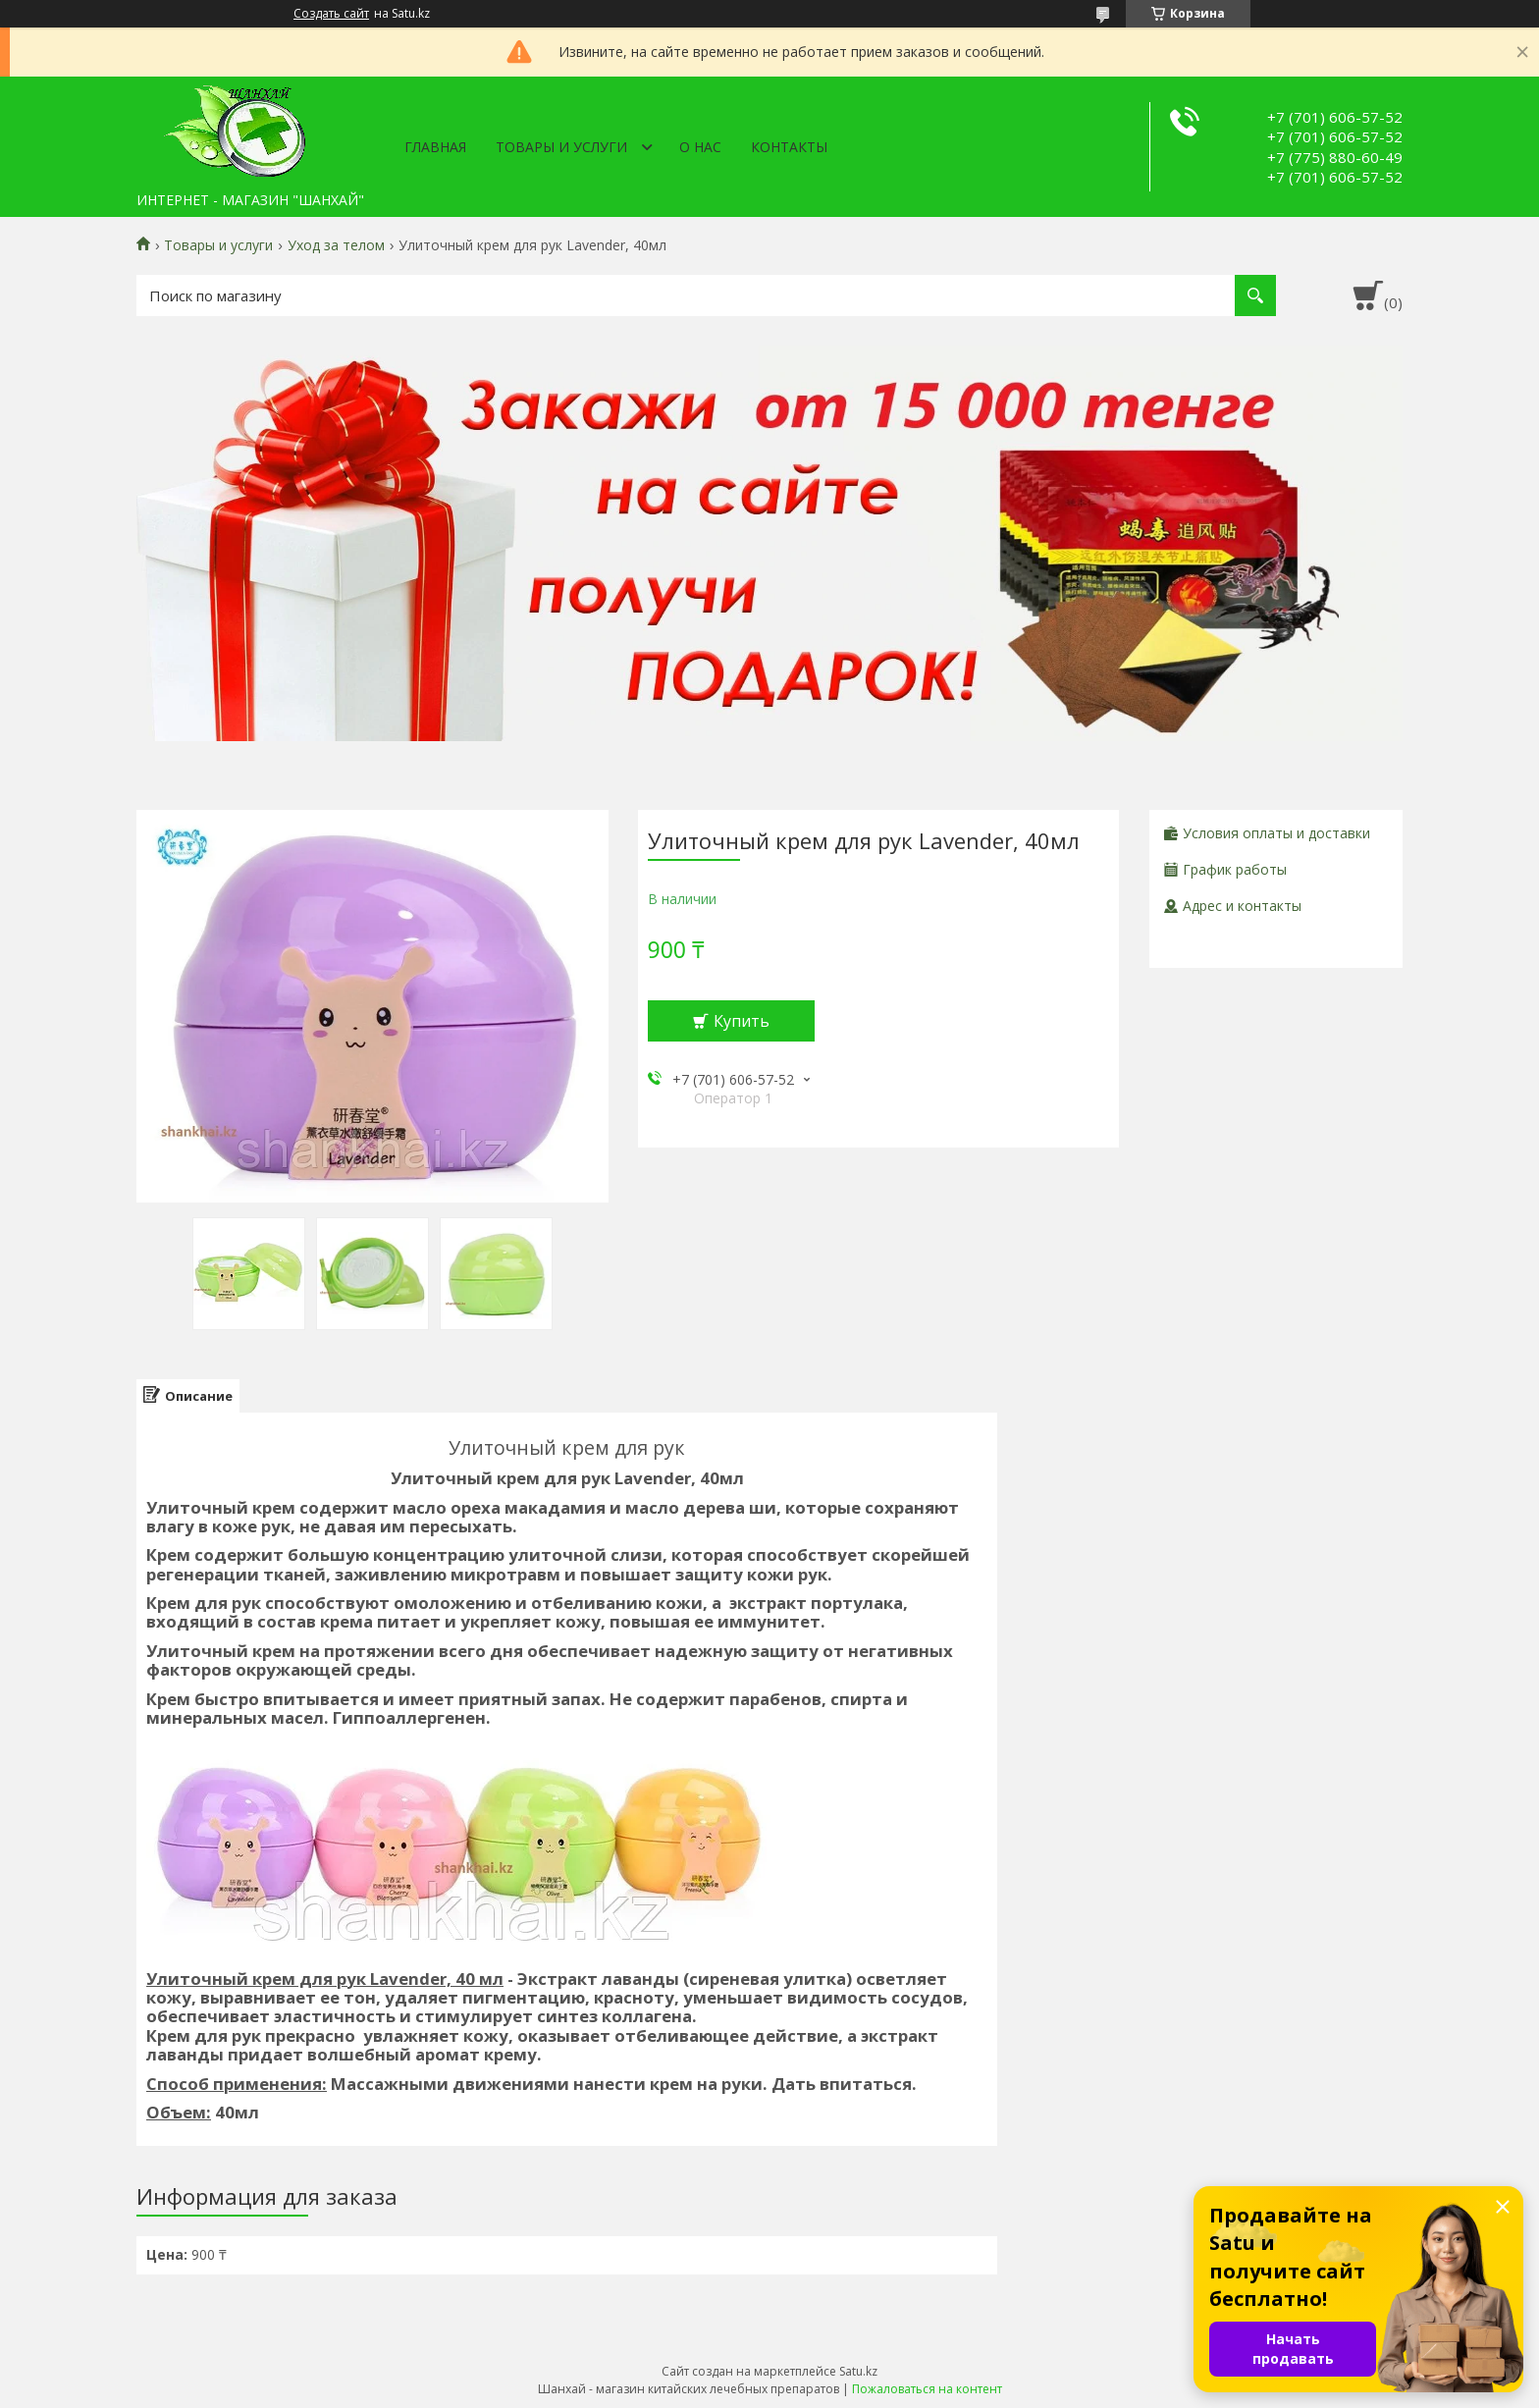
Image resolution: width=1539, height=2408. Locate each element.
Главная (435, 146)
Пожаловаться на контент (927, 2389)
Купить (742, 1021)
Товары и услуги (561, 146)
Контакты (789, 146)
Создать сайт (331, 14)
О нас (700, 146)
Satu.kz (858, 2371)
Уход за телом (336, 245)
